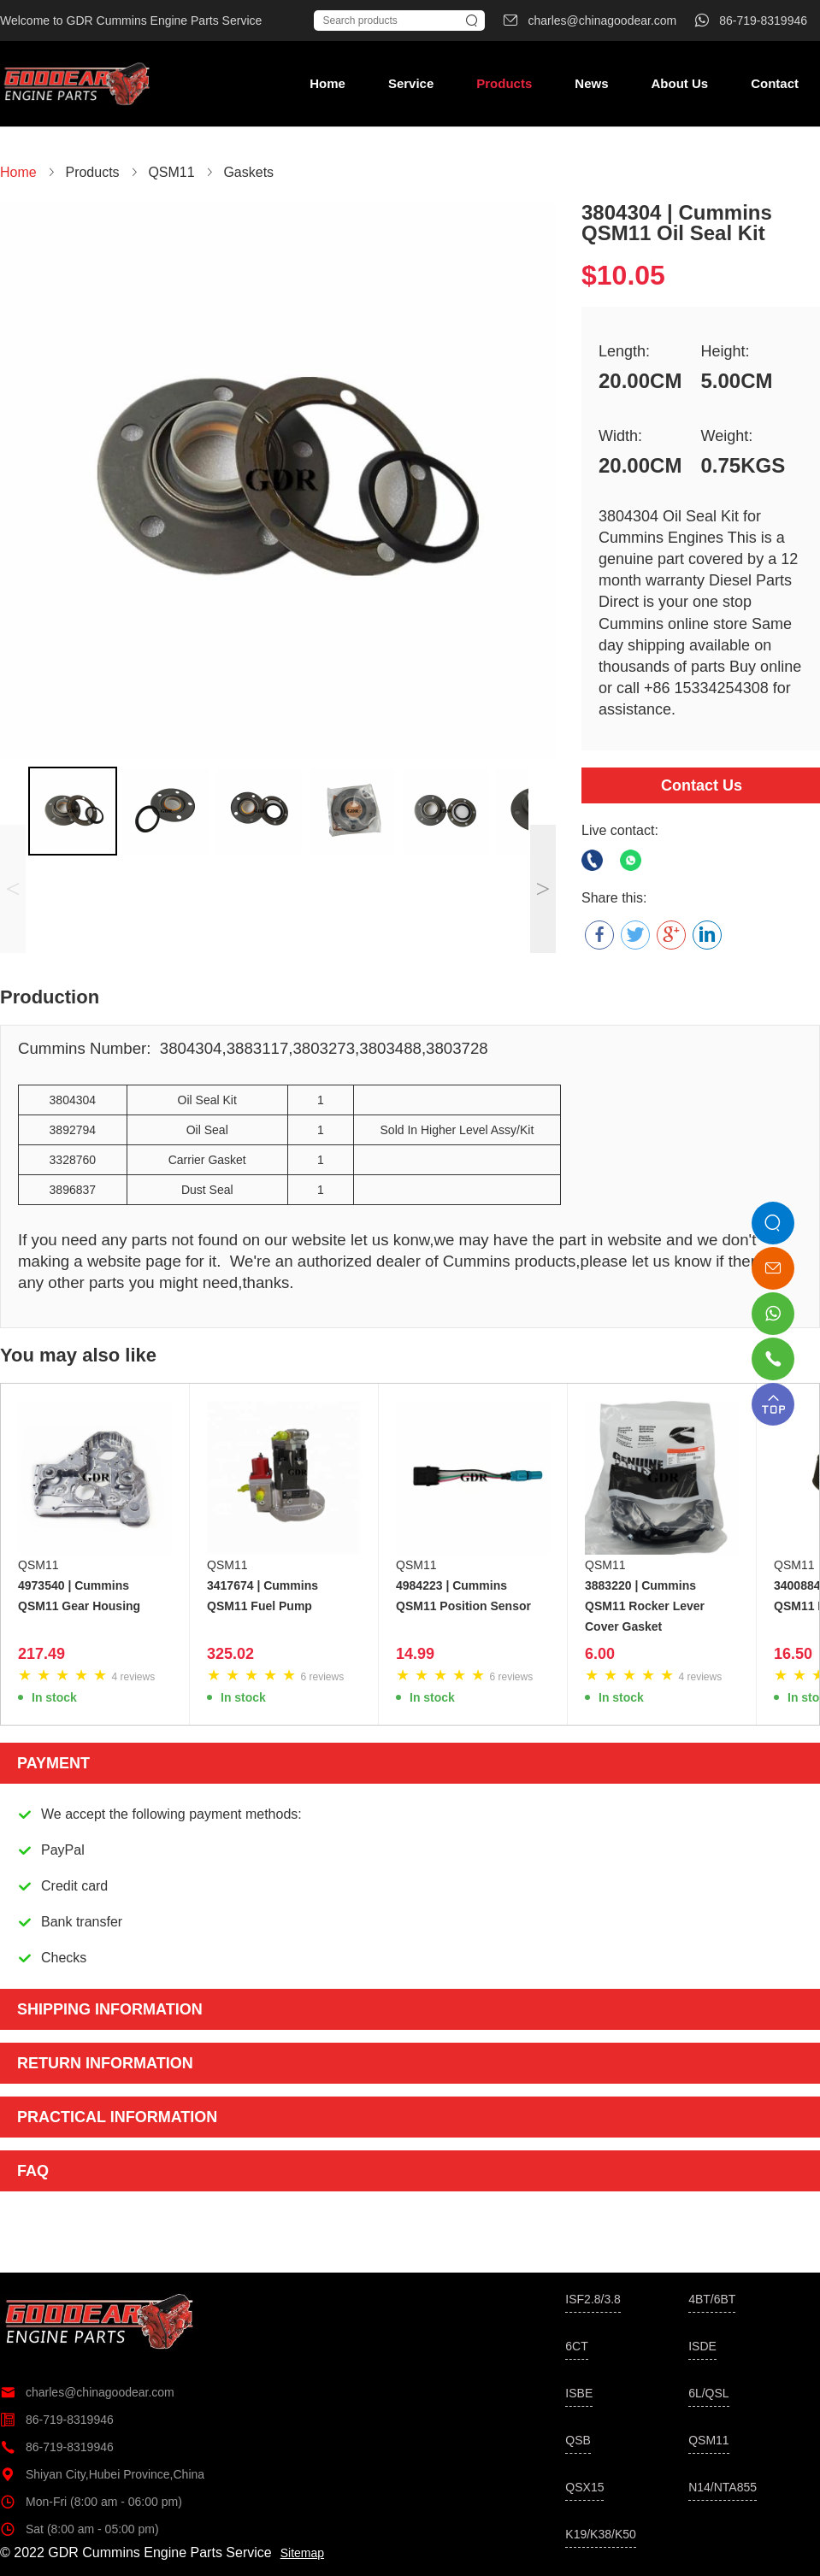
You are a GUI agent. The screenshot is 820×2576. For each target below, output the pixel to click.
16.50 (793, 1653)
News (591, 83)
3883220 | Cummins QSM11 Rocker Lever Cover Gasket (645, 1606)
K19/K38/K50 (600, 2534)
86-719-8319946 (57, 2419)
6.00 (600, 1653)
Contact (775, 83)
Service (411, 83)
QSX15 (584, 2487)
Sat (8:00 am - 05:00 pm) (79, 2529)
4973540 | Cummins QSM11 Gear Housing (79, 1596)
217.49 (41, 1653)
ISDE (702, 2346)
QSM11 (38, 1565)
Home (327, 83)
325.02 (230, 1653)
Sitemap (302, 2553)
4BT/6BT (711, 2299)
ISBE (579, 2393)
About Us (679, 83)
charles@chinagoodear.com (87, 2392)
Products (504, 83)
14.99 (415, 1653)
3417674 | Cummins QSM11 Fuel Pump (262, 1596)
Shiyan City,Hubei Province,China (102, 2474)
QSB (578, 2440)
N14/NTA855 (722, 2487)
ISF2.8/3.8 (593, 2299)
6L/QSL (708, 2393)
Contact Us (701, 785)
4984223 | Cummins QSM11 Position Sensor (463, 1596)
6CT (576, 2346)
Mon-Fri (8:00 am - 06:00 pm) (91, 2501)
